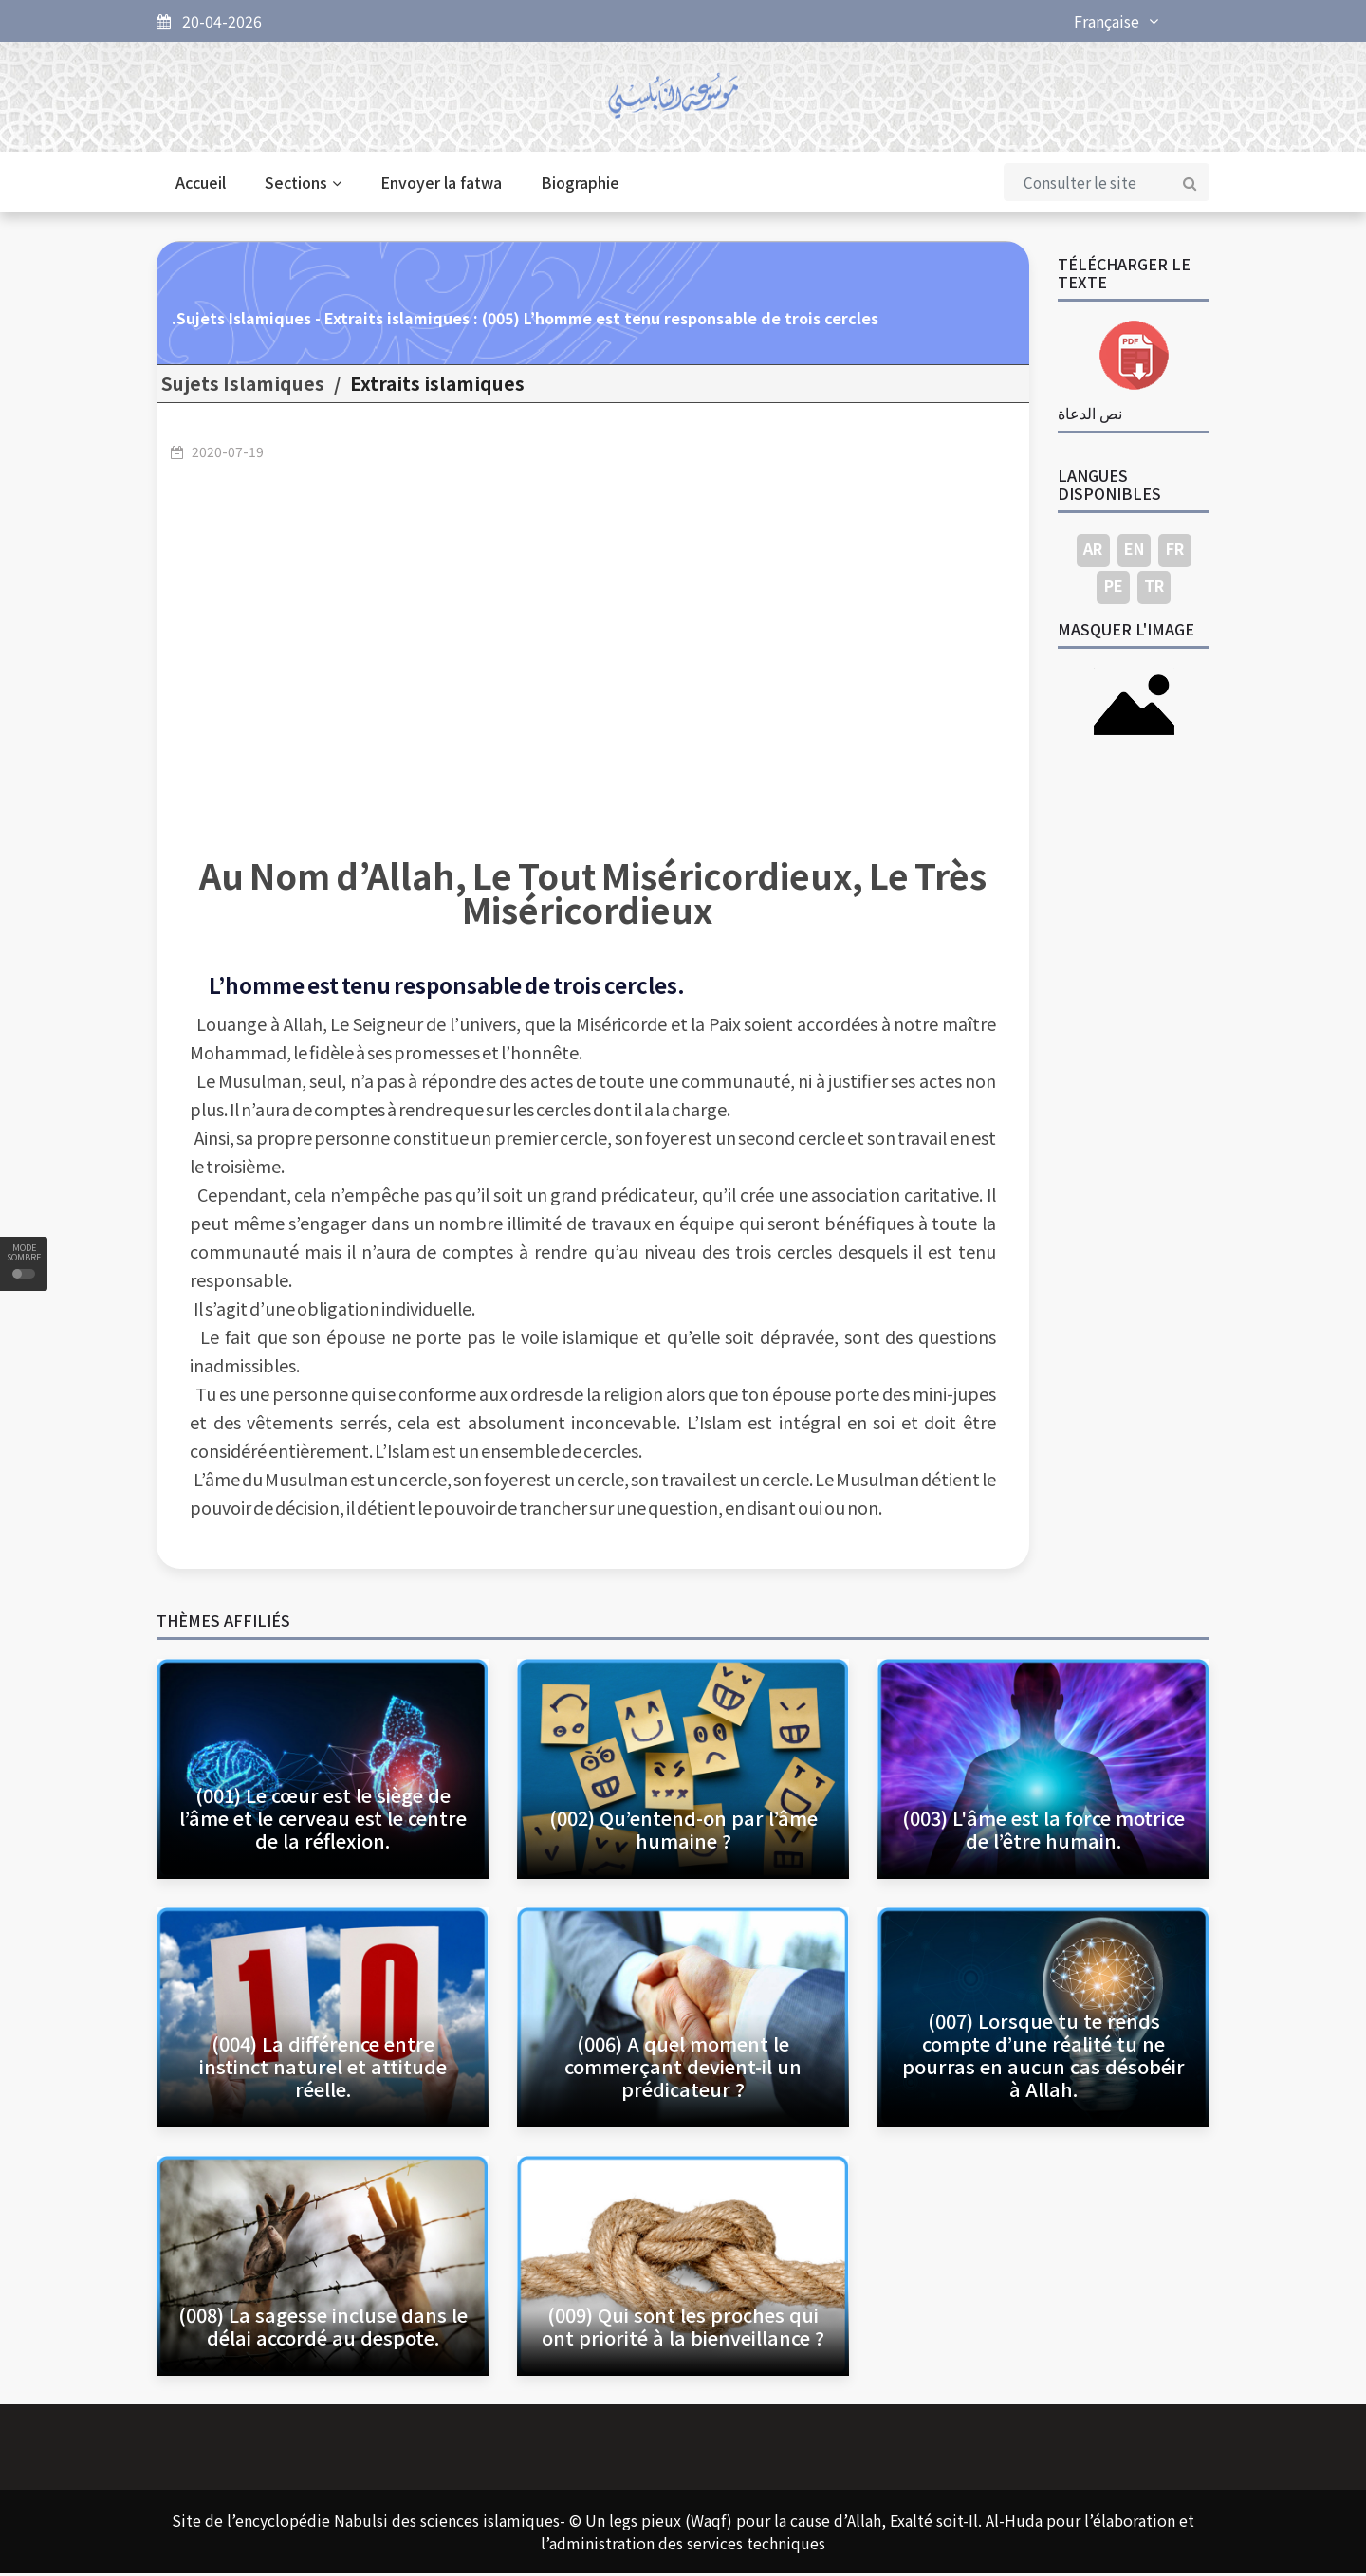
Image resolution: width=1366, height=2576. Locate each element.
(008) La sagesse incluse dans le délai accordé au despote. (323, 2329)
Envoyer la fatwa (441, 186)
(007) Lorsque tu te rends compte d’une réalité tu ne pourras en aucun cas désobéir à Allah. (1043, 2058)
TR (1154, 589)
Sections (303, 186)
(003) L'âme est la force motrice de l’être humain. (1043, 1832)
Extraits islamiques (437, 387)
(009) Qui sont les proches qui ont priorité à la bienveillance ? (683, 2329)
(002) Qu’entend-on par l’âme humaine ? (683, 1832)
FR (1175, 552)
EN (1134, 552)
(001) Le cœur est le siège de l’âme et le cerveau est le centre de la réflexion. (323, 1820)
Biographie (580, 186)
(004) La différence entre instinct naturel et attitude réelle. (323, 2069)
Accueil (200, 186)
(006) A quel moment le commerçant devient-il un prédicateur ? (683, 2069)
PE (1113, 589)
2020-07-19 (228, 454)
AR (1092, 552)
